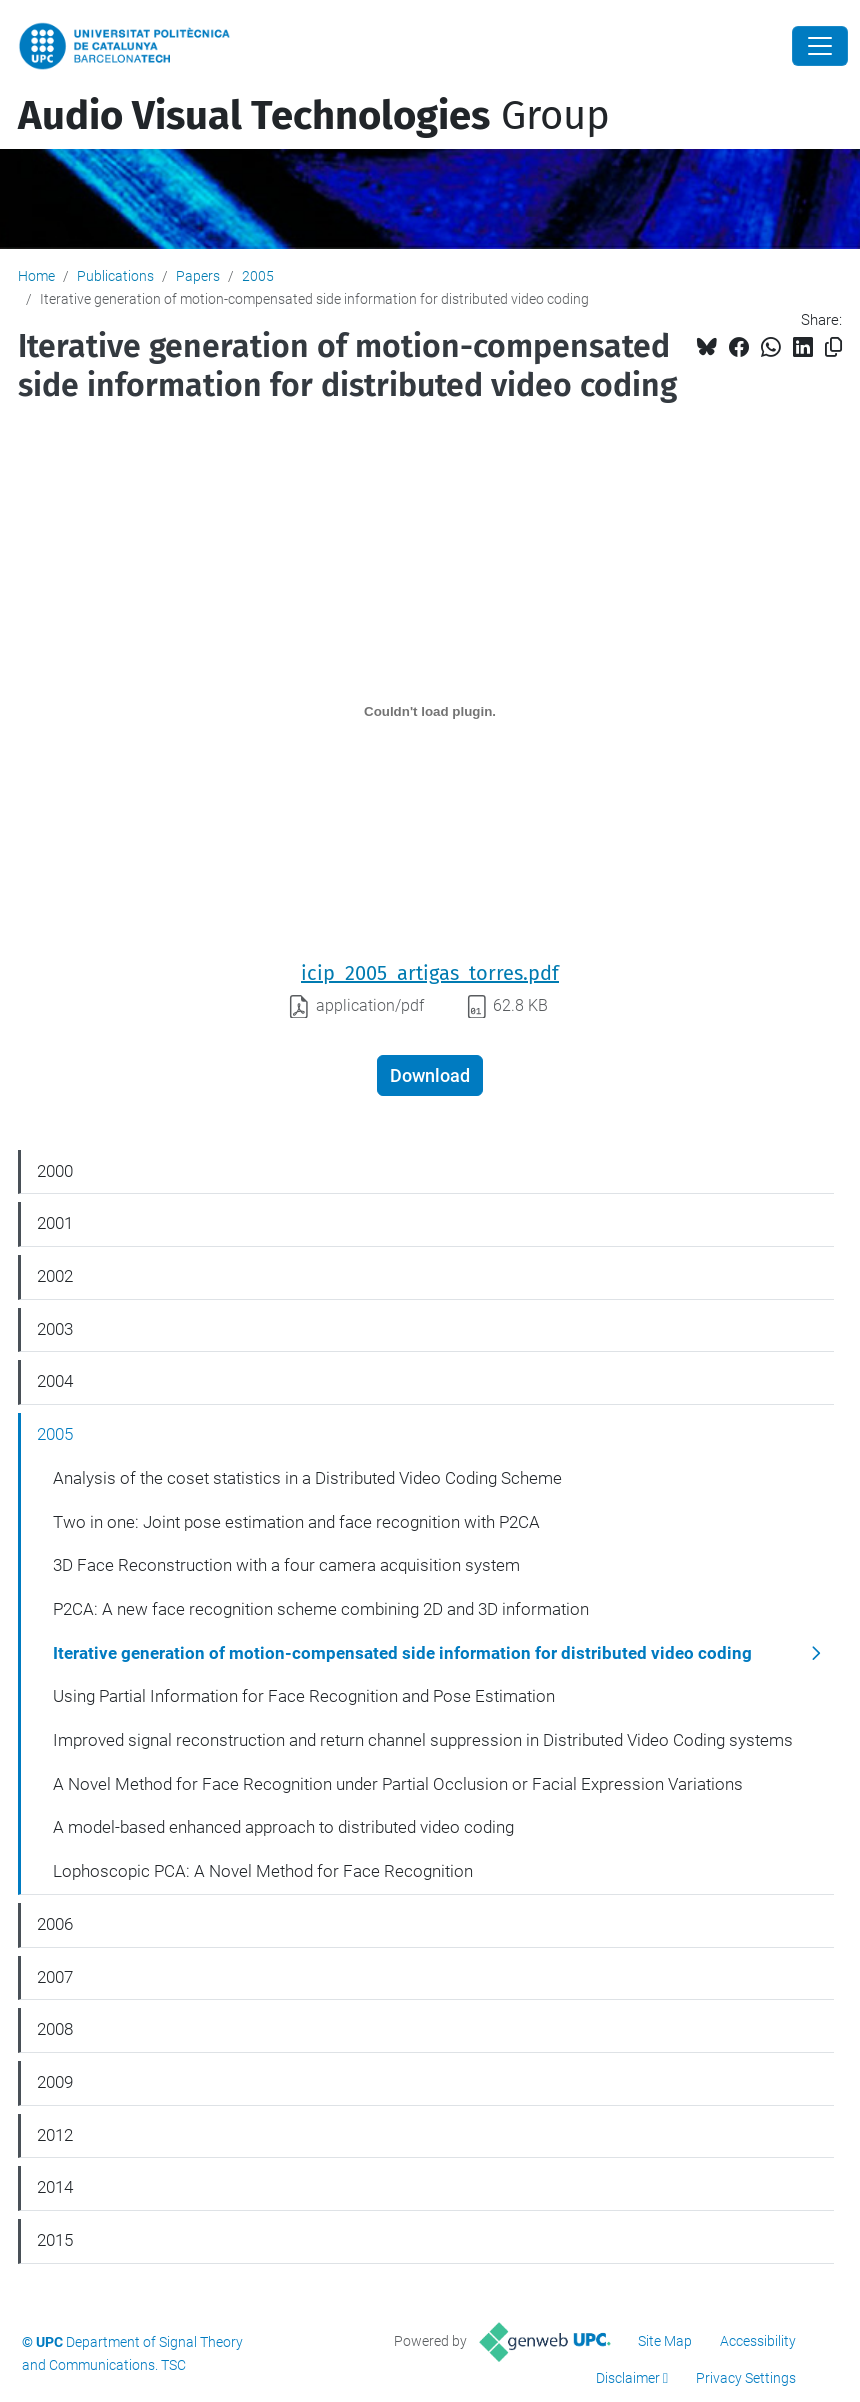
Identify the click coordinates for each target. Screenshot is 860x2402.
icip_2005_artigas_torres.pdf (430, 973)
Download (430, 1075)
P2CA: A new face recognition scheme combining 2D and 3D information (321, 1609)
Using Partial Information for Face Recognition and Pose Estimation (304, 1696)
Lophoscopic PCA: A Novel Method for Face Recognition (263, 1871)
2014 (55, 2187)
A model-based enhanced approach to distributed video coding (283, 1827)
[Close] (820, 46)
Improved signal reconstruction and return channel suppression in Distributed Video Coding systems (423, 1740)
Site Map (665, 2341)
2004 (55, 1381)
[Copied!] (833, 347)
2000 (55, 1171)
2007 (55, 1977)
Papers (198, 276)
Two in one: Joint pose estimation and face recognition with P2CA (296, 1522)
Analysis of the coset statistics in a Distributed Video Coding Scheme (307, 1478)
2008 (55, 2029)
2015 (55, 2240)
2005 (258, 276)
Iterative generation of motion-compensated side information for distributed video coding (402, 1653)
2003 (55, 1329)
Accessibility (758, 2341)
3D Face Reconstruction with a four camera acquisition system (286, 1565)
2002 (55, 1276)
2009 (55, 2082)
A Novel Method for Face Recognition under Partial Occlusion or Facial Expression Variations (398, 1784)
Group (314, 116)
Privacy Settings (746, 2378)
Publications (115, 276)
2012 (55, 2135)
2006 (55, 1924)
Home (36, 276)
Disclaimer (628, 2378)
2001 (55, 1223)
